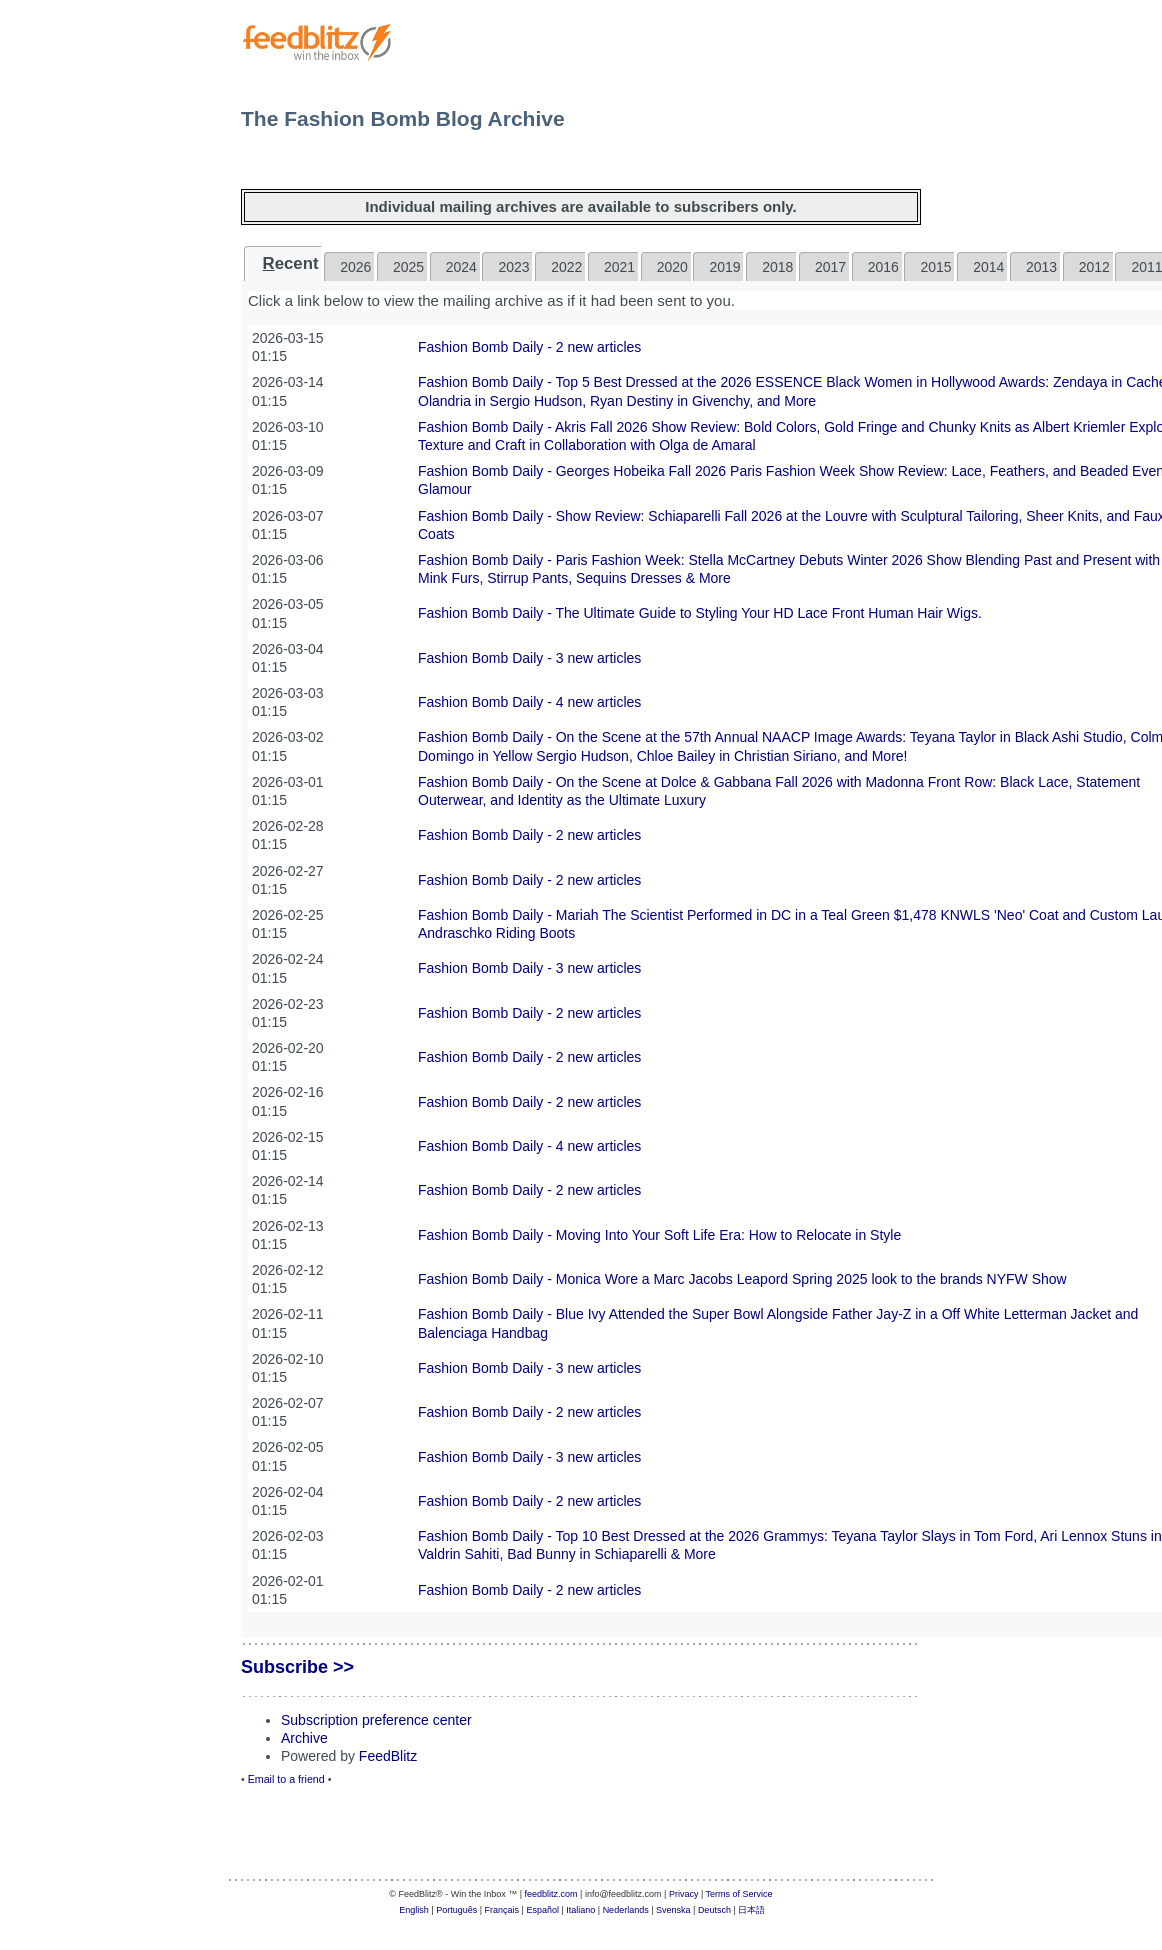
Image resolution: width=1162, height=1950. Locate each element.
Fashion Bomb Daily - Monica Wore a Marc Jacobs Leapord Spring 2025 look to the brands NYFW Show (742, 1279)
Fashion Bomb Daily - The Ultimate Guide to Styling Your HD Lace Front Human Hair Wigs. (700, 613)
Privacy (684, 1894)
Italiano (580, 1910)
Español (542, 1910)
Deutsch (714, 1910)
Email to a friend (286, 1779)
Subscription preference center (376, 1720)
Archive (304, 1738)
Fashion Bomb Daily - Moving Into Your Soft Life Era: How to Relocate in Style (659, 1235)
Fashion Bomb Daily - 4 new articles (529, 702)
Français (502, 1910)
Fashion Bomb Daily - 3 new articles (529, 658)
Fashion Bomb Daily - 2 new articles (529, 347)
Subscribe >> (297, 1667)
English (414, 1910)
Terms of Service (739, 1894)
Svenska (673, 1910)
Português (456, 1910)
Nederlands (626, 1910)
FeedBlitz (388, 1756)
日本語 (751, 1910)
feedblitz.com (551, 1894)
